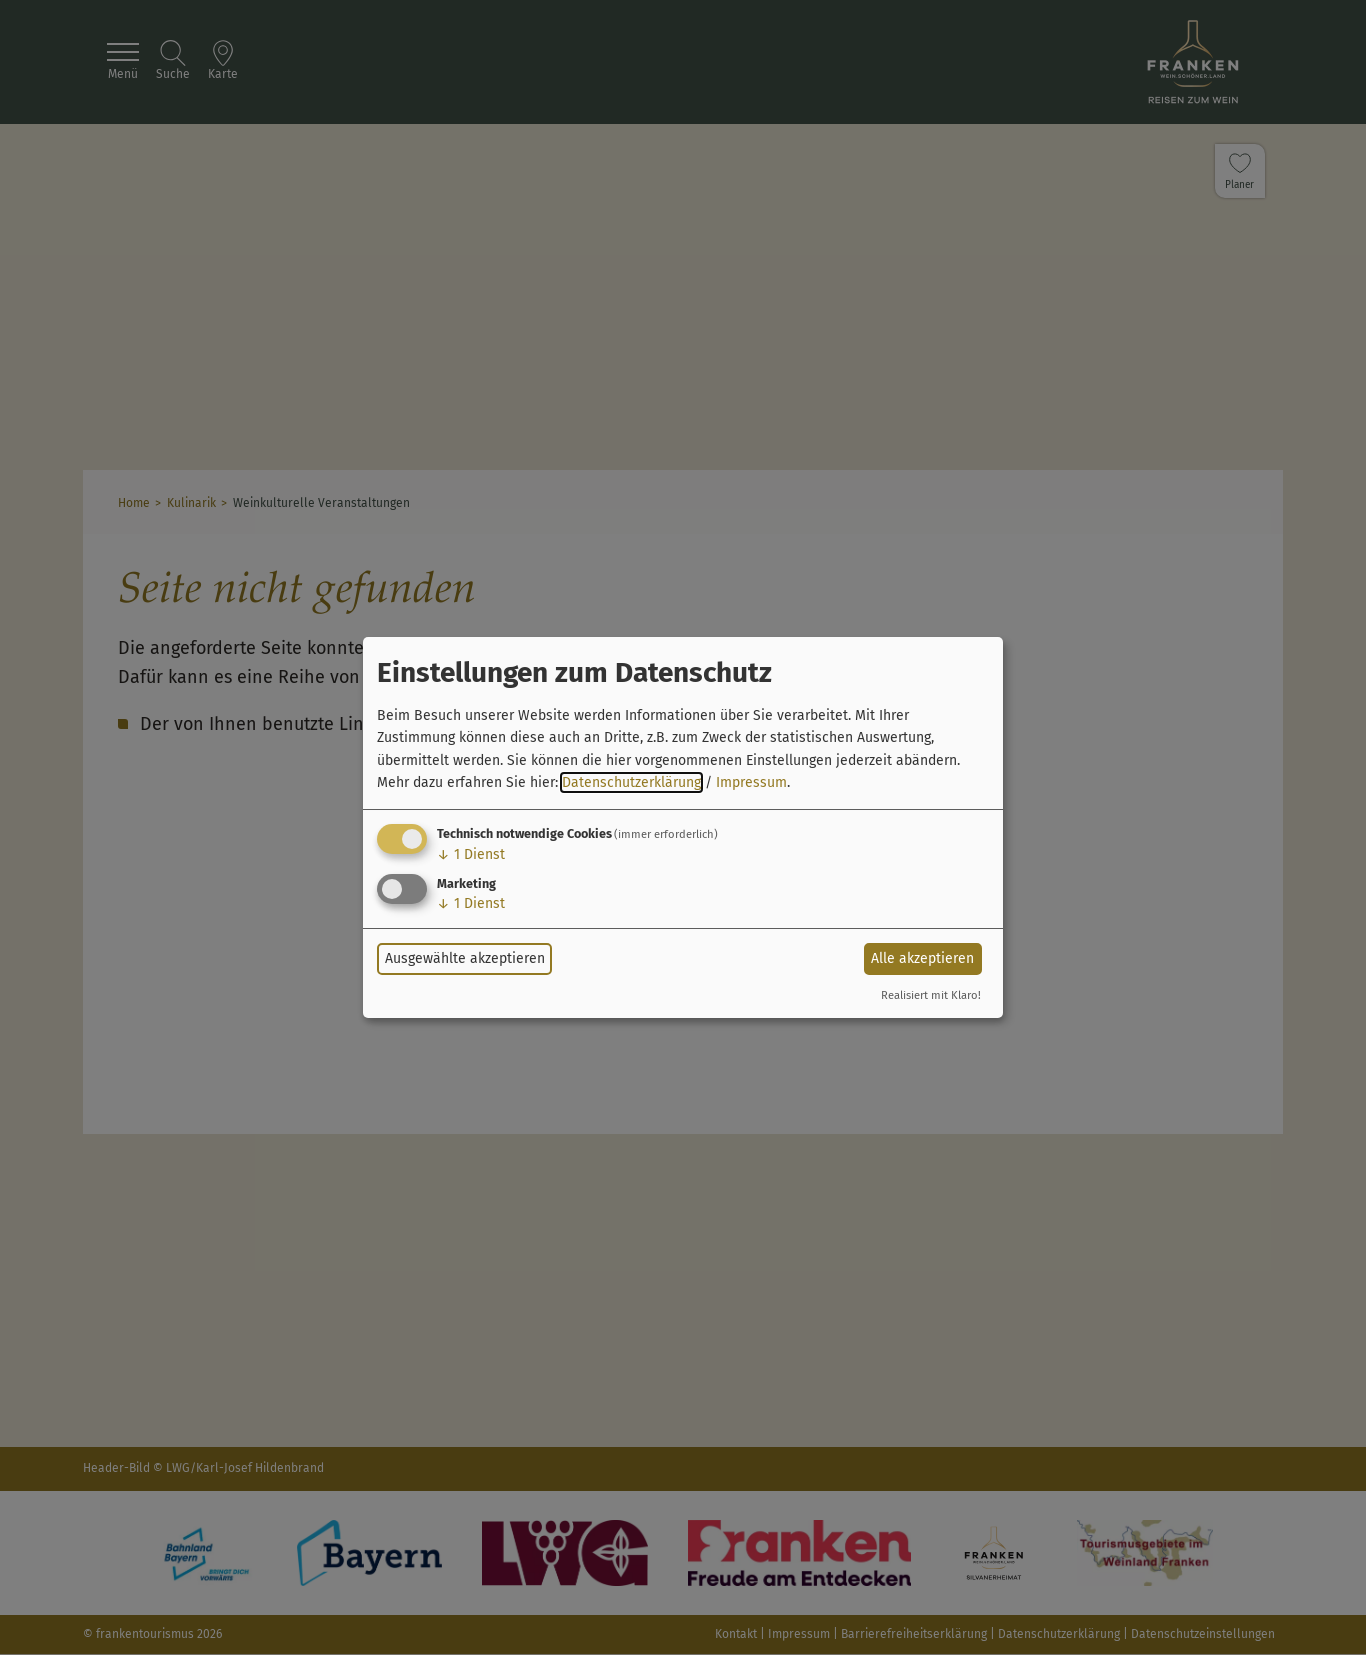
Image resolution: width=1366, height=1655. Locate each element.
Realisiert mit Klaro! (931, 995)
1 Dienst (471, 854)
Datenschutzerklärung (631, 782)
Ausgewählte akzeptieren (465, 958)
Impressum (751, 782)
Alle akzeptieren (922, 958)
